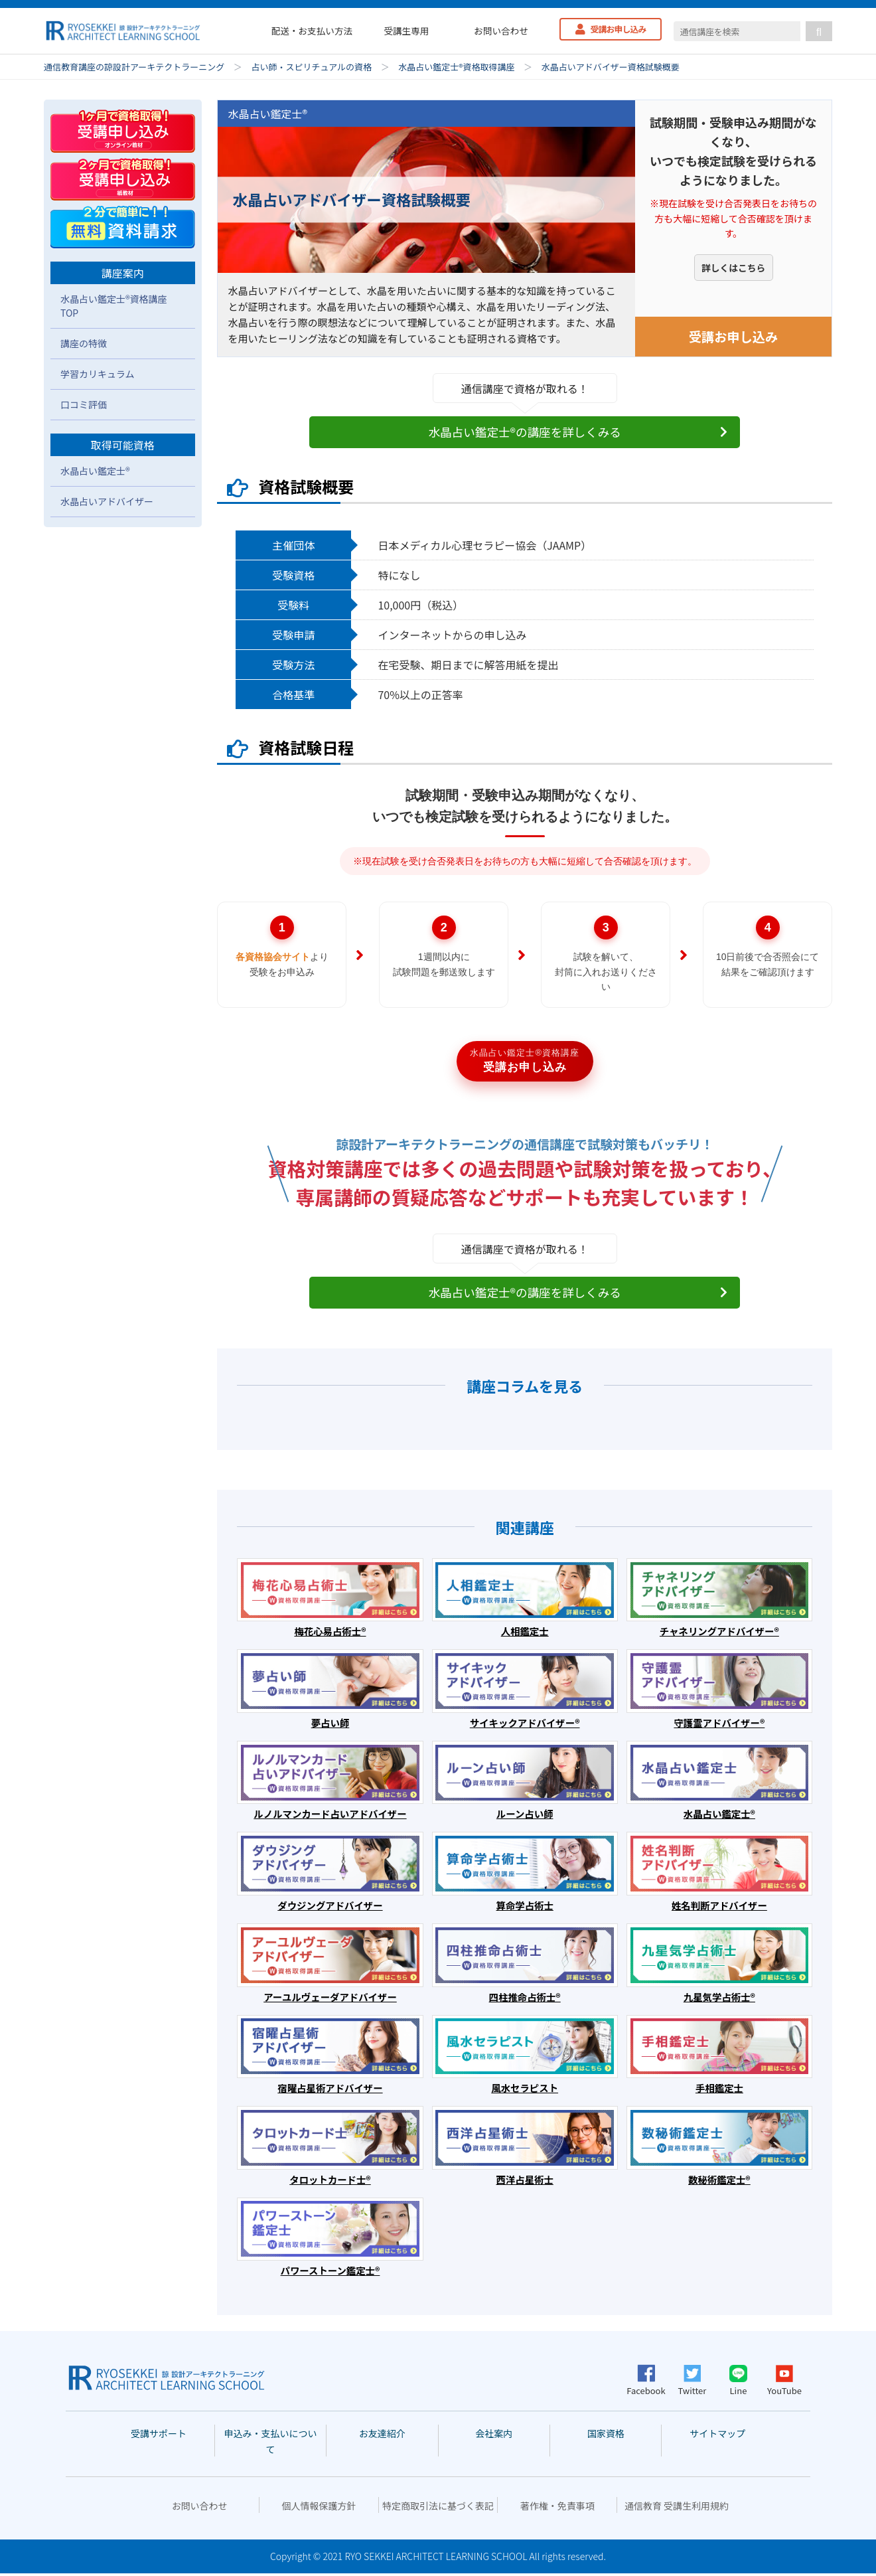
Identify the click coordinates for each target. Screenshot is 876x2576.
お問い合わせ (501, 30)
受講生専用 (406, 30)
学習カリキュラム (97, 373)
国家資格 (605, 2436)
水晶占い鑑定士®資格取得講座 (456, 66)
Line (738, 2383)
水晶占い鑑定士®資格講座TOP (113, 305)
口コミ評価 (83, 404)
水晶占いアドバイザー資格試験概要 (611, 66)
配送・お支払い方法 (311, 30)
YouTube (784, 2383)
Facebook (645, 2383)
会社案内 (493, 2436)
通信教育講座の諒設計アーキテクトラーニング (134, 66)
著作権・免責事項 (557, 2508)
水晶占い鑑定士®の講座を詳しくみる (524, 432)
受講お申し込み (618, 29)
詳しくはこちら (733, 271)
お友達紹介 (382, 2436)
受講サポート (158, 2436)
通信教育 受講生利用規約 (676, 2508)
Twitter (692, 2383)
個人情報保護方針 (318, 2508)
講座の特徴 (83, 343)
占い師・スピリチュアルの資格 (311, 66)
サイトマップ (717, 2436)
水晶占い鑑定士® (95, 470)
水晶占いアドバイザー (106, 501)
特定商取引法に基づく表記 (438, 2508)
